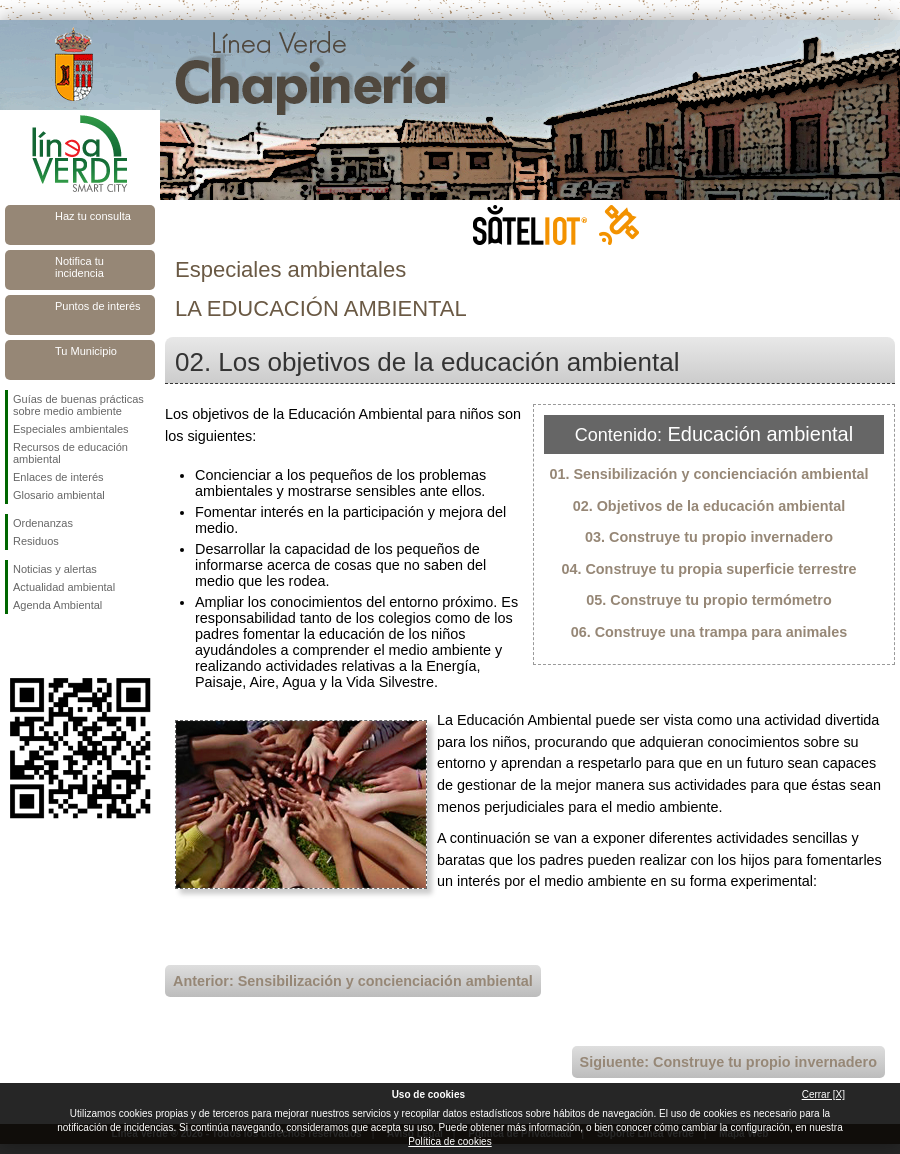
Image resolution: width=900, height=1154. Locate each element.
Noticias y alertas (55, 569)
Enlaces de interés (58, 477)
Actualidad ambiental (64, 587)
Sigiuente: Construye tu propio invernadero (728, 1062)
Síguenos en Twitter (50, 646)
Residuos (36, 541)
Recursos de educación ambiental (70, 453)
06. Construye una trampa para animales (709, 632)
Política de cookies (449, 1141)
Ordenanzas (43, 523)
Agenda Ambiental (57, 605)
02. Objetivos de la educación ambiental (709, 506)
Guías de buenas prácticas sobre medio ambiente (78, 405)
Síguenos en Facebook (17, 646)
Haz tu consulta (93, 216)
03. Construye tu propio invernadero (709, 537)
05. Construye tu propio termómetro (708, 600)
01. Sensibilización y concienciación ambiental (708, 474)
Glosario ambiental (59, 495)
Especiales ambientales (71, 429)
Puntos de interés (98, 306)
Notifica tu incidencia (79, 267)
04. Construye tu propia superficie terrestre (708, 569)
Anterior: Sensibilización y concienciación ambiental (353, 981)
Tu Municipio (86, 351)
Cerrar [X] (823, 1094)
